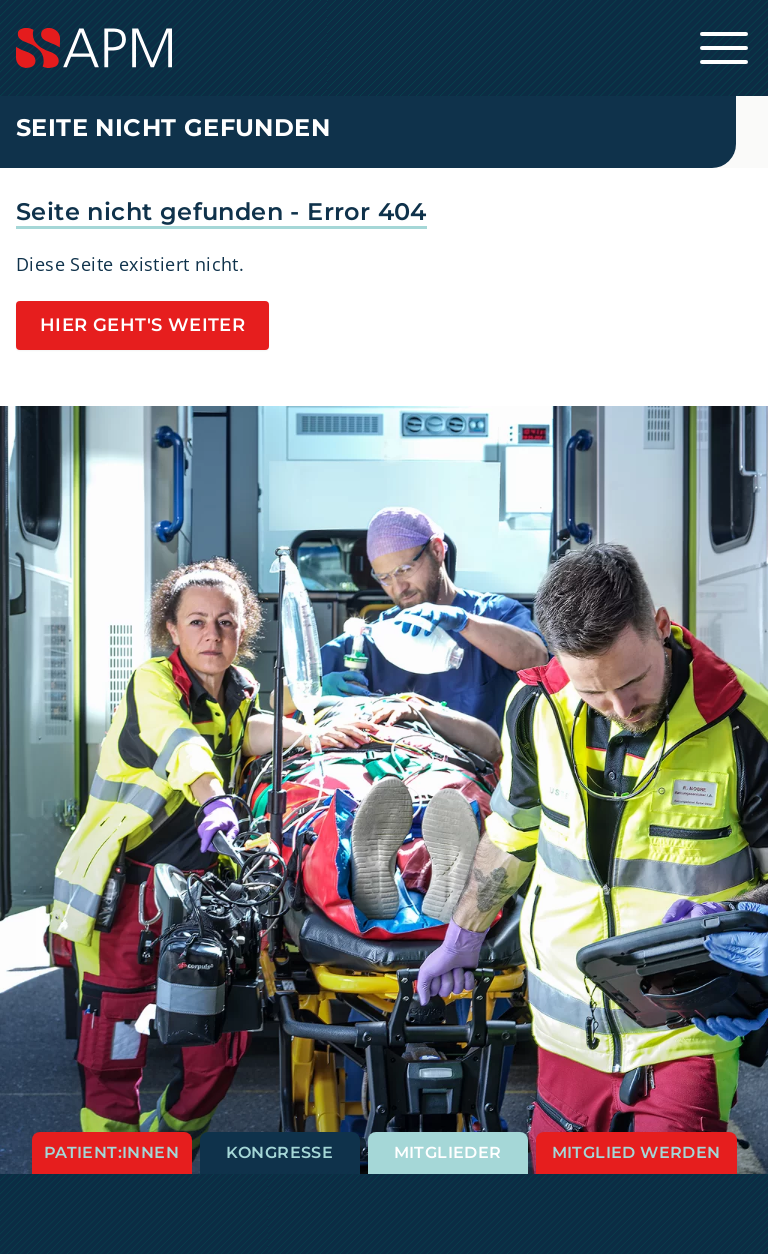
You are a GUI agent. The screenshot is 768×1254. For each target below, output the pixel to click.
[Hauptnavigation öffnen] (724, 48)
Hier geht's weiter (142, 325)
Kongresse (280, 1152)
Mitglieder (448, 1152)
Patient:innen (111, 1152)
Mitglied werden (636, 1152)
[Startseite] (384, 48)
